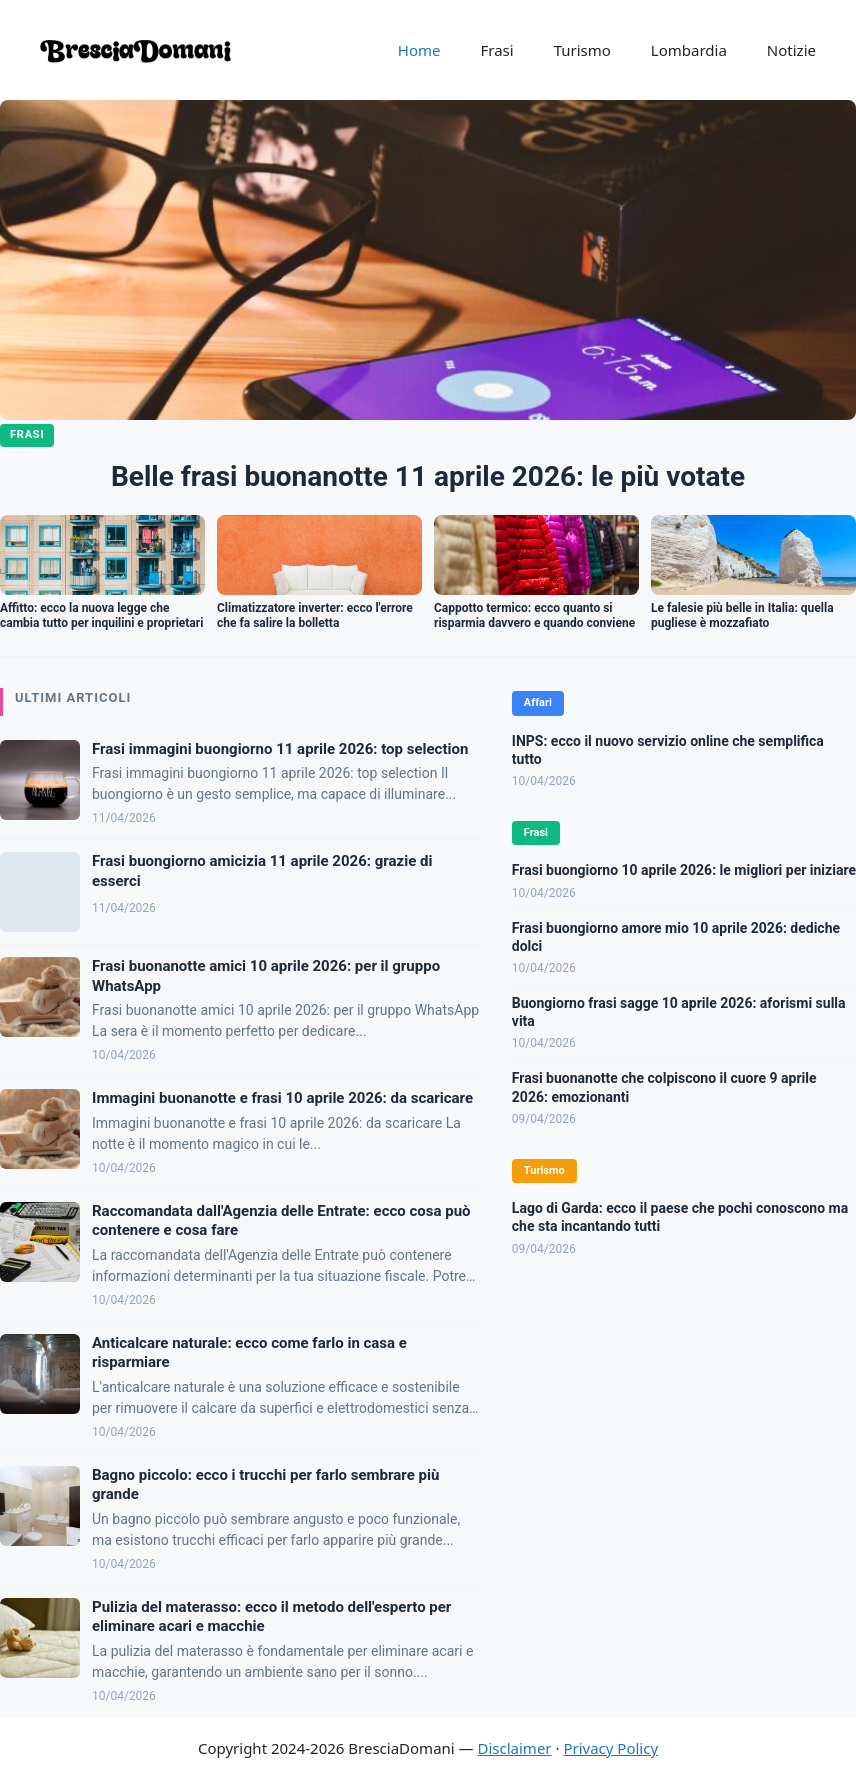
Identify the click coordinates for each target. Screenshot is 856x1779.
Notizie (791, 50)
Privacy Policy (610, 1748)
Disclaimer (515, 1748)
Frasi (496, 50)
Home (419, 50)
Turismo (582, 50)
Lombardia (689, 50)
